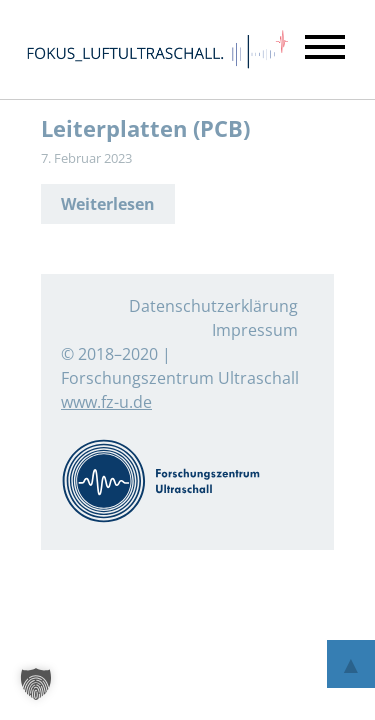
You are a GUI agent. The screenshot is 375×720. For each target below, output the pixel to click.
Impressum (255, 330)
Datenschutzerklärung (213, 306)
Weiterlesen (108, 204)
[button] (36, 684)
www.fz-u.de (106, 402)
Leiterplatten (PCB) (145, 128)
